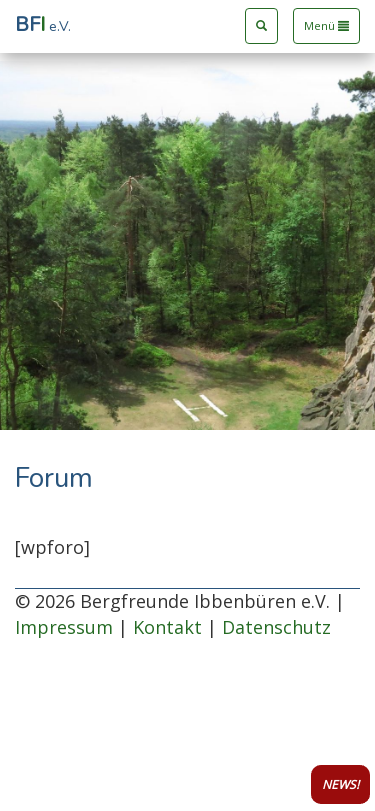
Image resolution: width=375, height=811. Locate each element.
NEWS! (340, 784)
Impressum (64, 627)
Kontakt (167, 627)
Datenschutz (276, 627)
